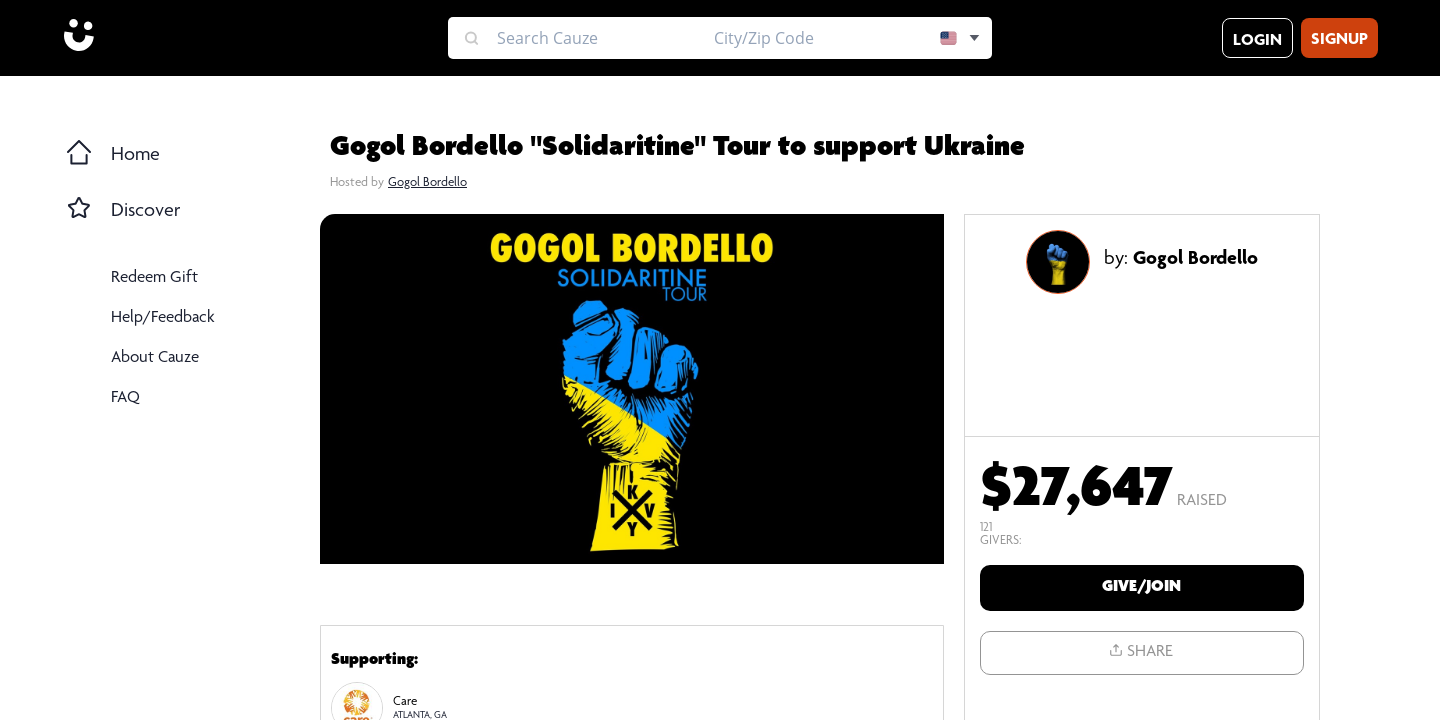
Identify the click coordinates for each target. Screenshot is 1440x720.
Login (1257, 41)
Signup (1339, 40)
